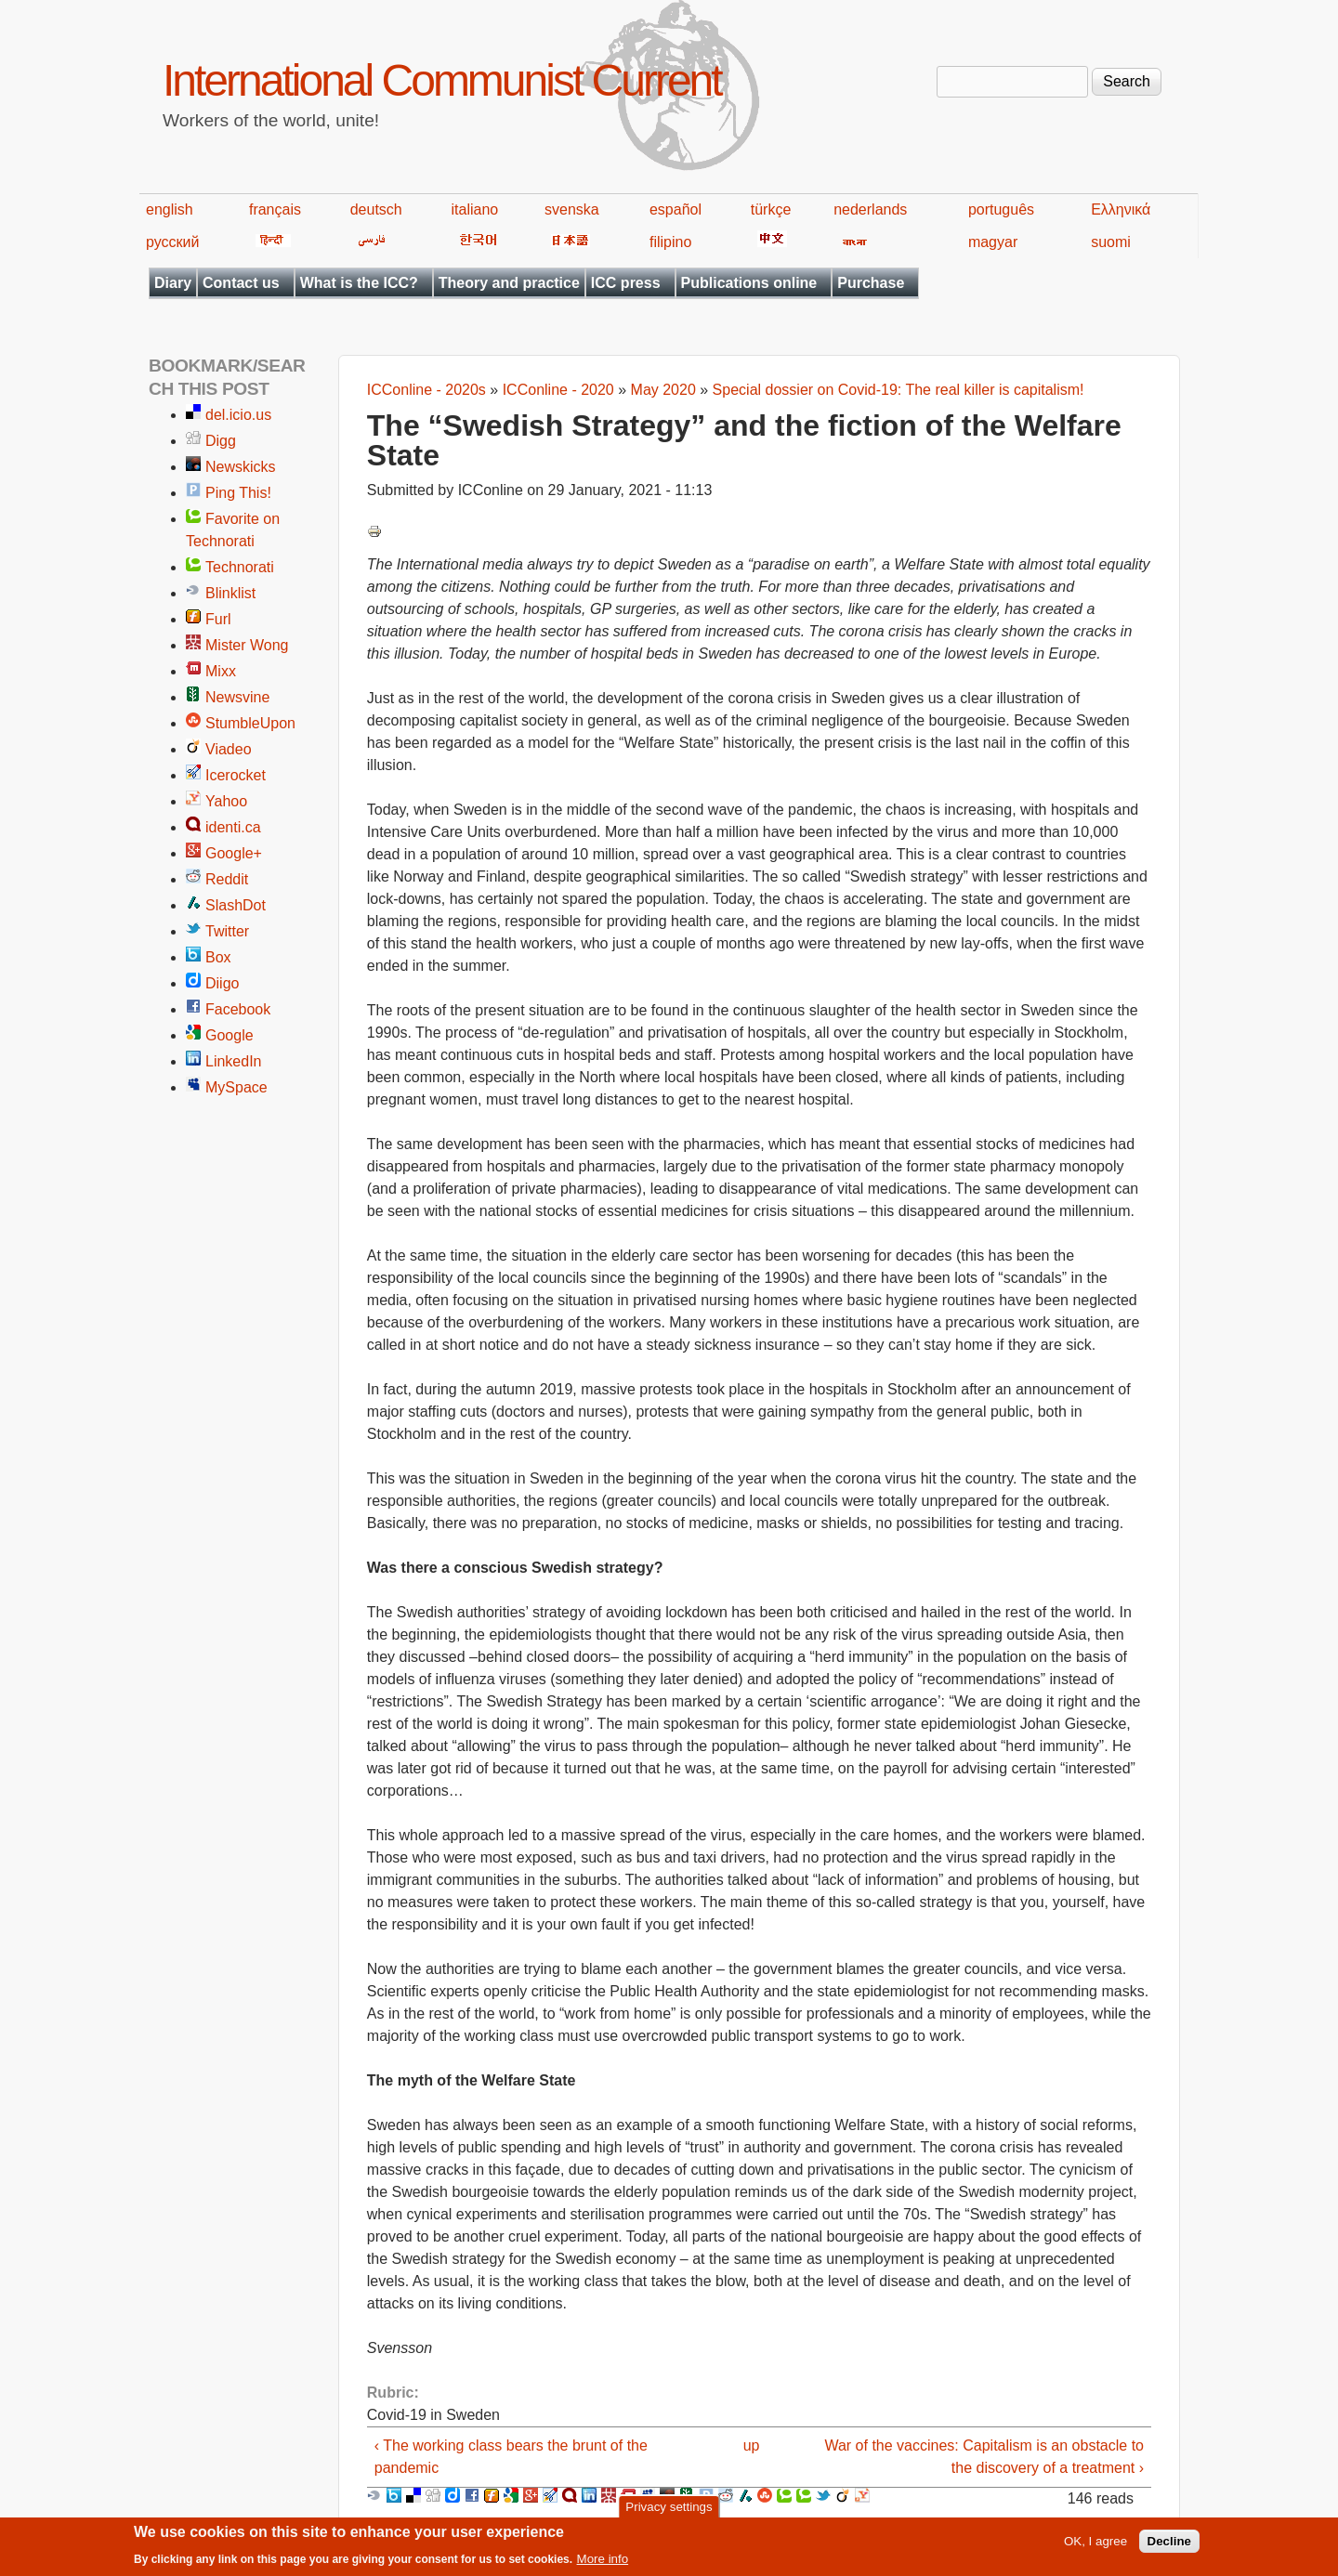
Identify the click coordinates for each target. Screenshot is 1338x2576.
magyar (992, 242)
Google (229, 1035)
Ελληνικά (1120, 209)
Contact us (241, 283)
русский (172, 242)
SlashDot (235, 905)
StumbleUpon (250, 723)
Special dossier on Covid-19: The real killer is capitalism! (898, 390)
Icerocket (235, 775)
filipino (670, 242)
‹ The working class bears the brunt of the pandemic (511, 2457)
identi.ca (233, 827)
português (1001, 209)
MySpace (236, 1087)
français (275, 209)
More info (603, 2563)
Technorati (239, 567)
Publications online (749, 283)
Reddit (226, 879)
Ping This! (238, 493)
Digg (220, 441)
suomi (1111, 242)
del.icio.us (238, 415)
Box (218, 957)
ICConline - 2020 (558, 390)
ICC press (626, 283)
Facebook (237, 1009)
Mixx (220, 671)
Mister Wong (247, 645)
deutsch (376, 209)
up (751, 2445)
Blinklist (230, 593)
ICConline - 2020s (426, 390)
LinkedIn (233, 1061)
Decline (1169, 2546)
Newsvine (237, 697)
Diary (172, 283)
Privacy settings (668, 2510)
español (675, 209)
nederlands (870, 209)
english (169, 209)
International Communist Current (442, 80)
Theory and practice (509, 283)
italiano (475, 209)
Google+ (233, 853)
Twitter (227, 931)
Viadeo (228, 749)
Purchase (870, 283)
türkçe (771, 209)
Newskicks (240, 467)
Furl (218, 619)
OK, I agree (1095, 2546)
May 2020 (663, 390)
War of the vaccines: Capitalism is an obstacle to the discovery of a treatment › (984, 2457)
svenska (571, 209)
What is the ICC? (359, 283)
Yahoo (226, 801)
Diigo (222, 983)
